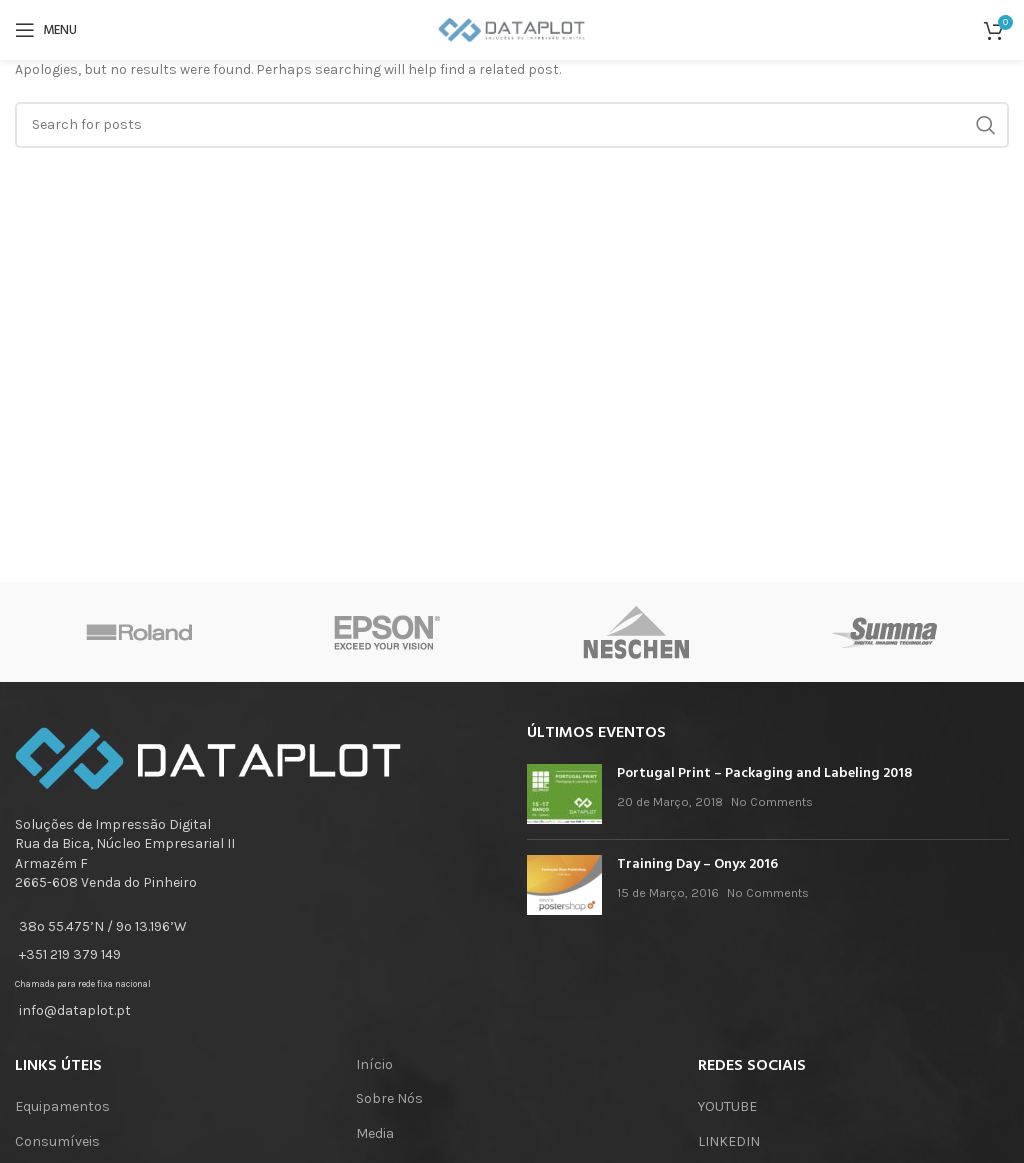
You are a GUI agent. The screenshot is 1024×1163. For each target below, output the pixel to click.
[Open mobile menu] (46, 30)
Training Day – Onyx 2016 (697, 864)
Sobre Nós (389, 1098)
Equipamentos (62, 1106)
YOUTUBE (727, 1106)
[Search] (512, 125)
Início (374, 1064)
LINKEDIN (729, 1141)
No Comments (772, 801)
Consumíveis (57, 1141)
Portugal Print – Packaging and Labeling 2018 (764, 773)
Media (375, 1133)
